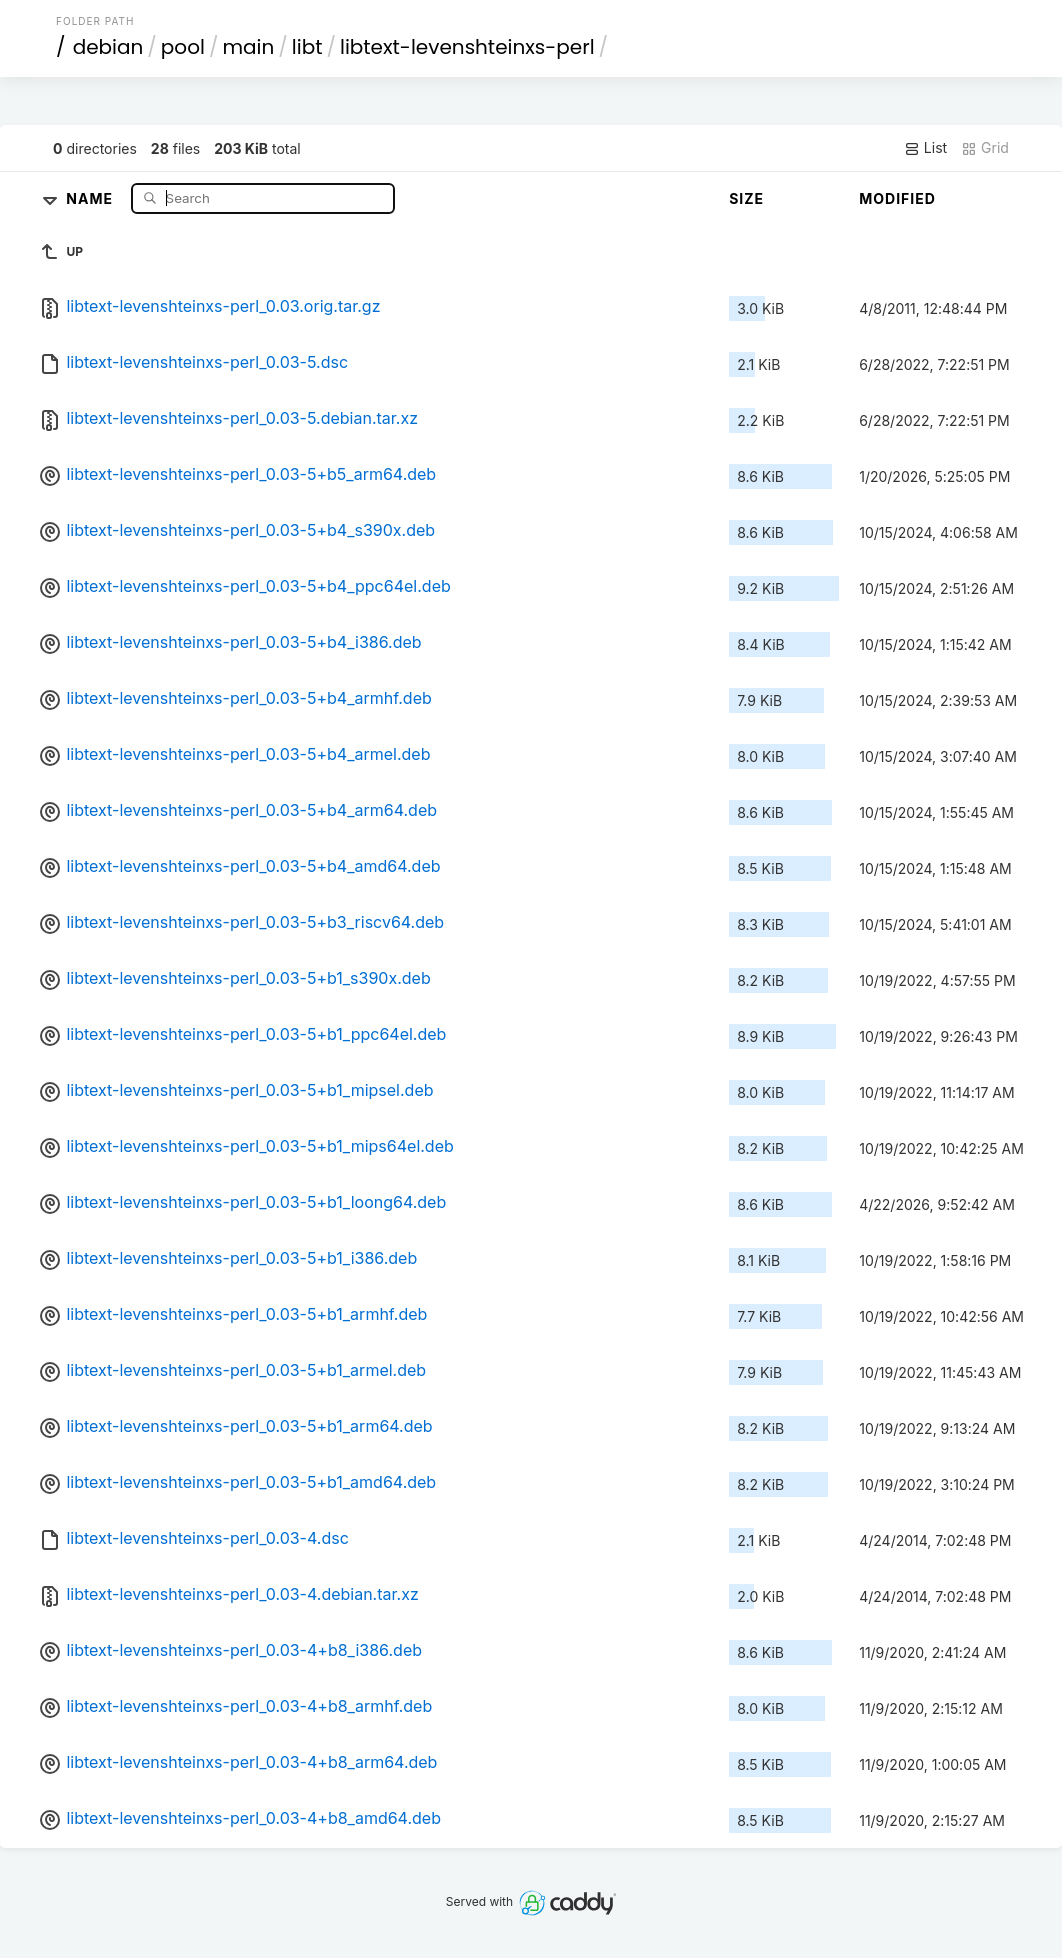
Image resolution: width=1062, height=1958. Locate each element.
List (925, 148)
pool (183, 47)
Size (746, 198)
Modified (897, 198)
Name (91, 197)
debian (108, 47)
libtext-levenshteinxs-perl (467, 47)
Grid (985, 148)
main (248, 47)
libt (307, 47)
